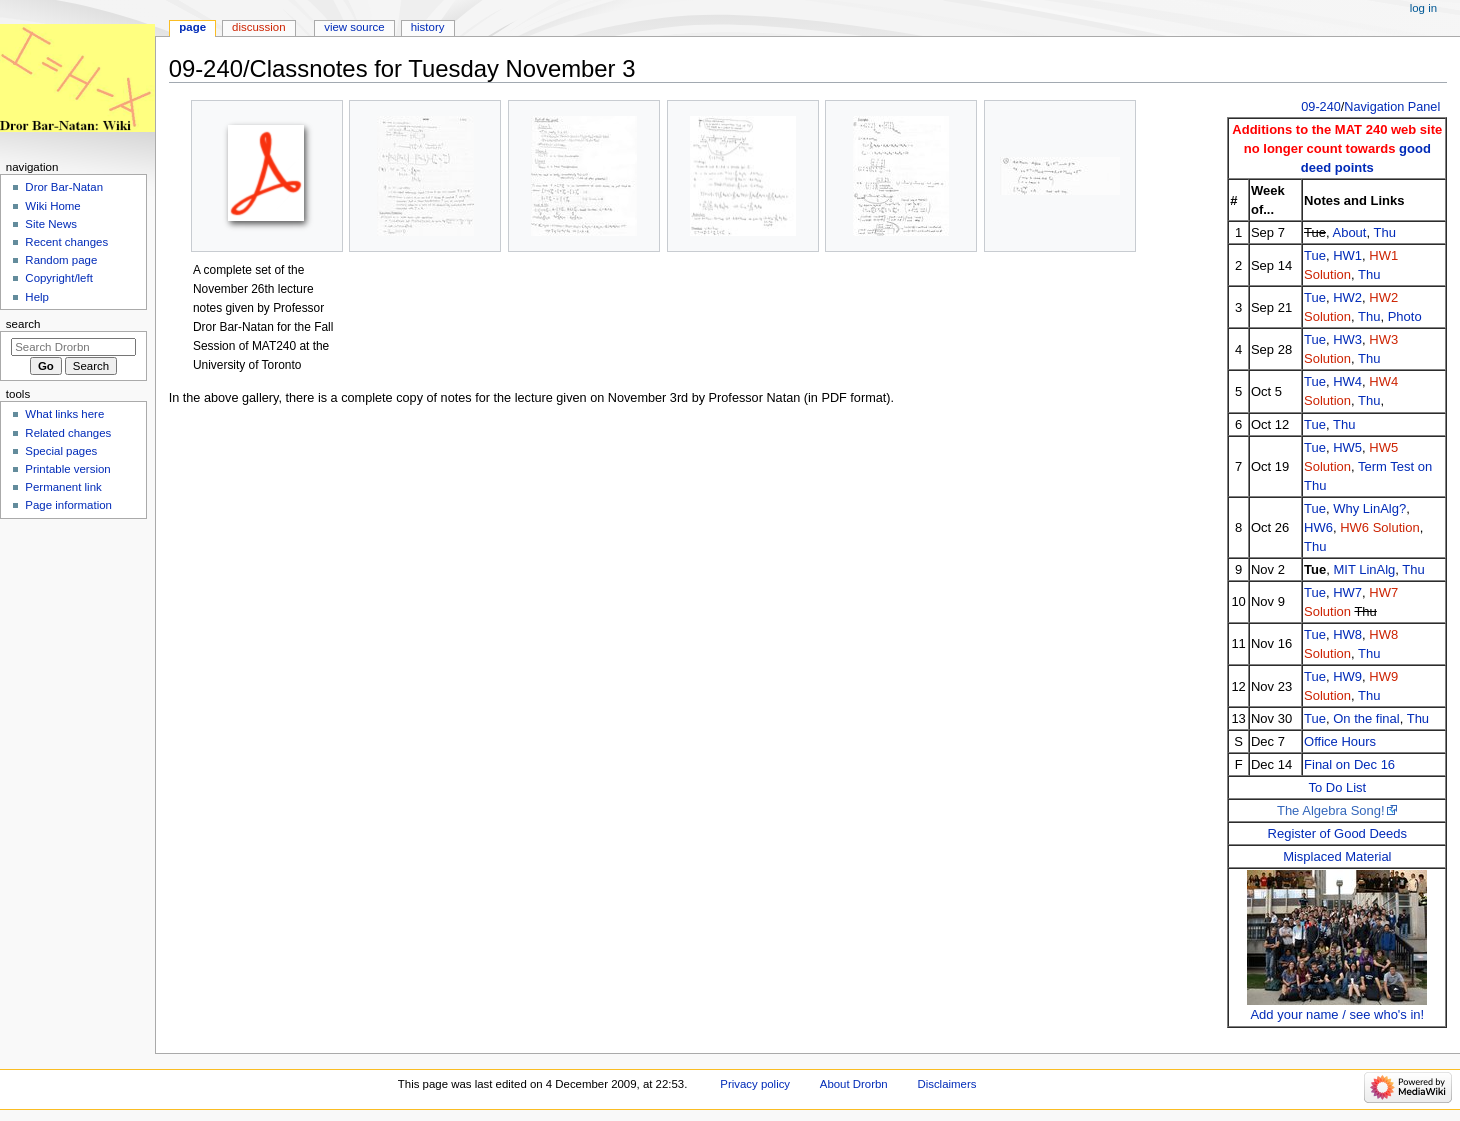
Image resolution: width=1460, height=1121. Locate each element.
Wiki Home (52, 206)
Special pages (61, 451)
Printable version (67, 469)
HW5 (1347, 447)
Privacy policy (755, 1084)
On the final (1366, 718)
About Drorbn (854, 1084)
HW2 (1347, 297)
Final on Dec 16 (1349, 764)
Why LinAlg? (1369, 508)
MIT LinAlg (1364, 569)
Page (192, 27)
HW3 (1347, 339)
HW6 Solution (1379, 527)
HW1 (1347, 255)
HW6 (1318, 527)
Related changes (68, 433)
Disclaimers (946, 1084)
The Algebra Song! (1331, 810)
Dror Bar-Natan (64, 187)
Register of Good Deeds (1337, 833)
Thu (1384, 232)
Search (23, 324)
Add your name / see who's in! (1337, 1014)
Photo (1405, 316)
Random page (61, 260)
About (1349, 232)
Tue (1315, 255)
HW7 (1347, 592)
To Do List (1337, 787)
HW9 (1347, 676)
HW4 (1347, 381)
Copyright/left (58, 278)
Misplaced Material (1337, 856)
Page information (68, 505)
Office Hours (1340, 741)
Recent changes (66, 242)
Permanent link (63, 487)
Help (37, 297)
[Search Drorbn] (73, 347)
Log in (1423, 8)
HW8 (1347, 634)
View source (354, 27)
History (428, 27)
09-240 (1321, 107)
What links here (64, 414)
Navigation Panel (1392, 107)
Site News (51, 224)
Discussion (258, 27)
